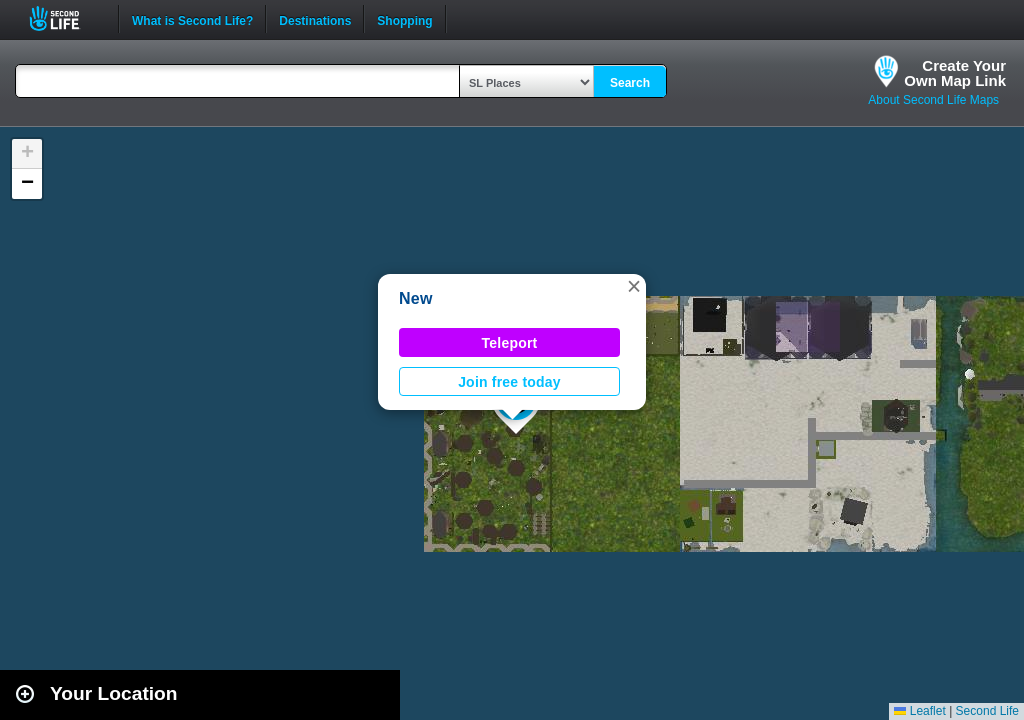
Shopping (404, 19)
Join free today (509, 382)
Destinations (315, 19)
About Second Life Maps (933, 100)
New (416, 298)
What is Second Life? (192, 19)
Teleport (510, 343)
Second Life (65, 18)
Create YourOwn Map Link (955, 73)
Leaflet (919, 711)
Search (630, 83)
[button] (634, 286)
